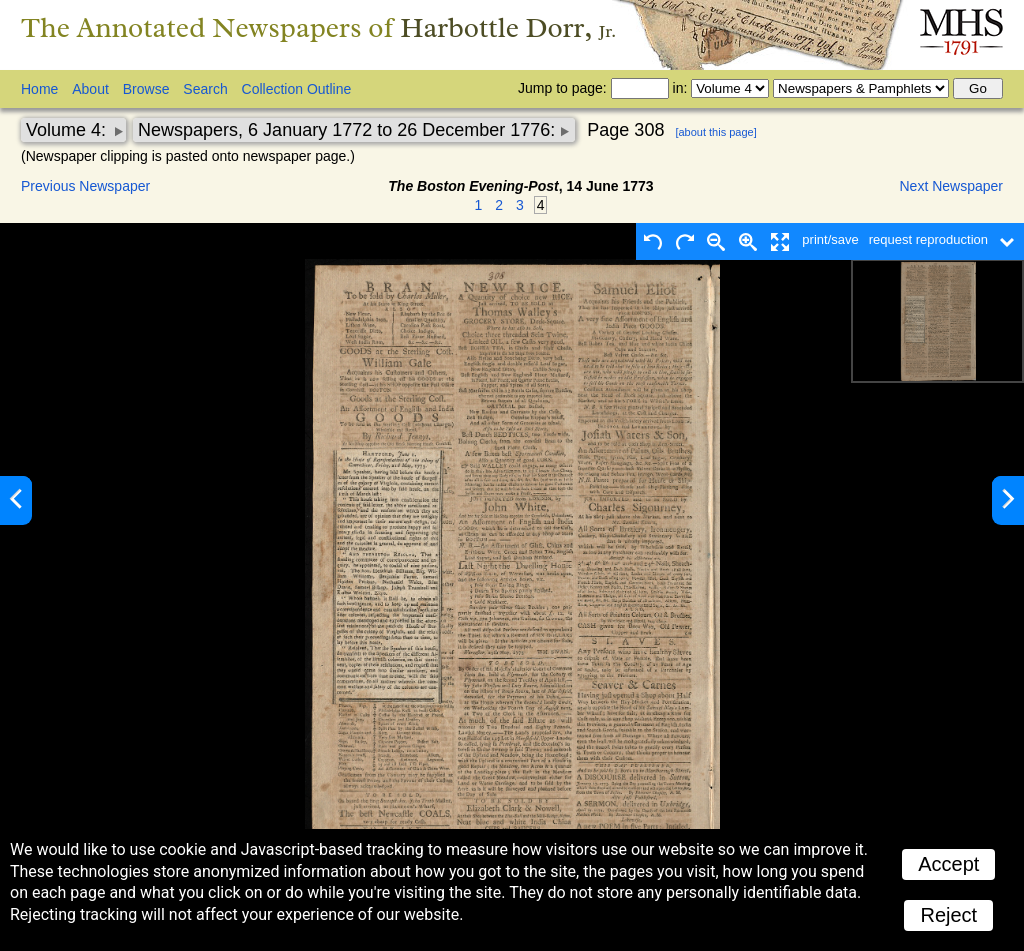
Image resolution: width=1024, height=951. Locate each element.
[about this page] (715, 132)
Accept (948, 864)
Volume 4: (68, 130)
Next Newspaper (952, 186)
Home (39, 89)
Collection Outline (297, 89)
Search (205, 89)
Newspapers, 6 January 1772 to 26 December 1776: (349, 130)
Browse (146, 89)
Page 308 (625, 130)
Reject (948, 915)
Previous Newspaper (85, 186)
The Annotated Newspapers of (318, 27)
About (90, 89)
